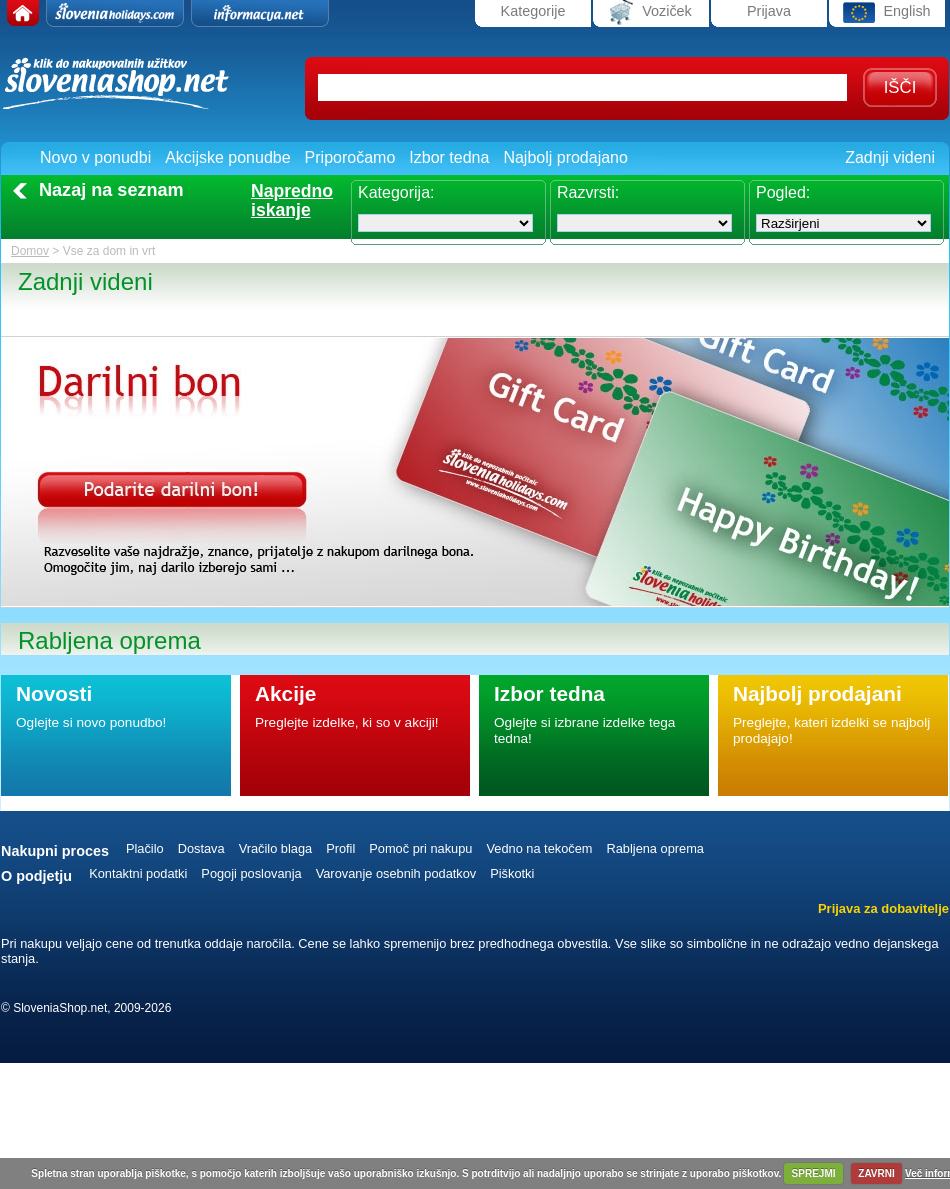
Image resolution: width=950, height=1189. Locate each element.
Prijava (769, 11)
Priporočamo (350, 157)
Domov (30, 251)
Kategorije (533, 11)
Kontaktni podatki (138, 873)
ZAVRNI (876, 1173)
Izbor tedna (449, 157)
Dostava (201, 848)
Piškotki (512, 873)
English (886, 12)
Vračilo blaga (276, 848)
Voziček (651, 12)
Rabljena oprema (654, 848)
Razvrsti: (588, 192)
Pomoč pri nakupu (420, 848)
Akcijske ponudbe (227, 157)
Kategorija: (396, 192)
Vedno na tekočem (539, 848)
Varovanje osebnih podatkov (396, 873)
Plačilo (145, 848)
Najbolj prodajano (565, 157)
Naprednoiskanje (292, 201)
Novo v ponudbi (95, 157)
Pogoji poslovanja (251, 873)
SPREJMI (814, 1173)
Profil (340, 848)
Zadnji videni (890, 157)
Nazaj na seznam (111, 190)
